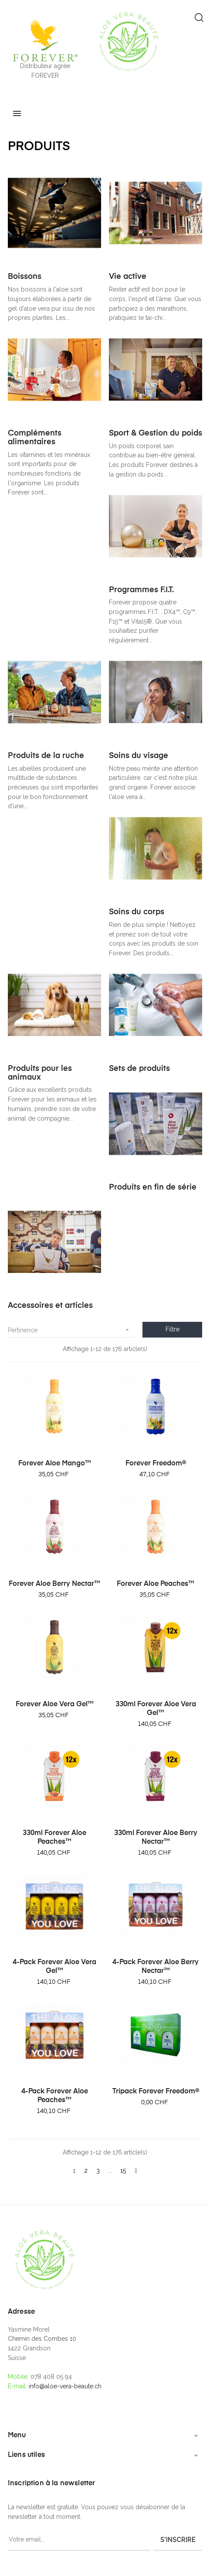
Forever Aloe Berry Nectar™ (54, 1584)
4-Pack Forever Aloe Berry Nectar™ (155, 1967)
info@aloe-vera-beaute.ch (65, 2386)
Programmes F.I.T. (141, 590)
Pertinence (71, 1330)
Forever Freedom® (155, 1463)
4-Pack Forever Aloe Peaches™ (54, 2096)
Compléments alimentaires (34, 437)
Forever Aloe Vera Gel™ (55, 1704)
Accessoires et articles (50, 1306)
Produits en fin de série (152, 1187)
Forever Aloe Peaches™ (155, 1584)
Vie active (127, 277)
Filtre (173, 1329)
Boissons (24, 277)
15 (123, 2170)
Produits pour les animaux (40, 1073)
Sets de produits (139, 1069)
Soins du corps (136, 912)
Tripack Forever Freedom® (155, 2091)
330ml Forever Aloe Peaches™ (54, 1837)
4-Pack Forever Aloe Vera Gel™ (54, 1967)
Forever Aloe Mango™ (54, 1463)
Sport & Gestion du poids (155, 433)
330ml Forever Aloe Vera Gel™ (155, 1709)
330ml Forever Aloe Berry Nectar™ (155, 1837)
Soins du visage (138, 756)
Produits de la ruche (46, 756)
